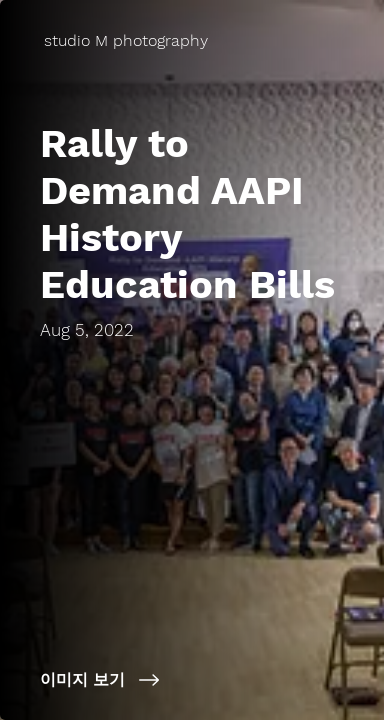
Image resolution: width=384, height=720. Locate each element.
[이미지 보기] (192, 680)
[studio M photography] (128, 40)
